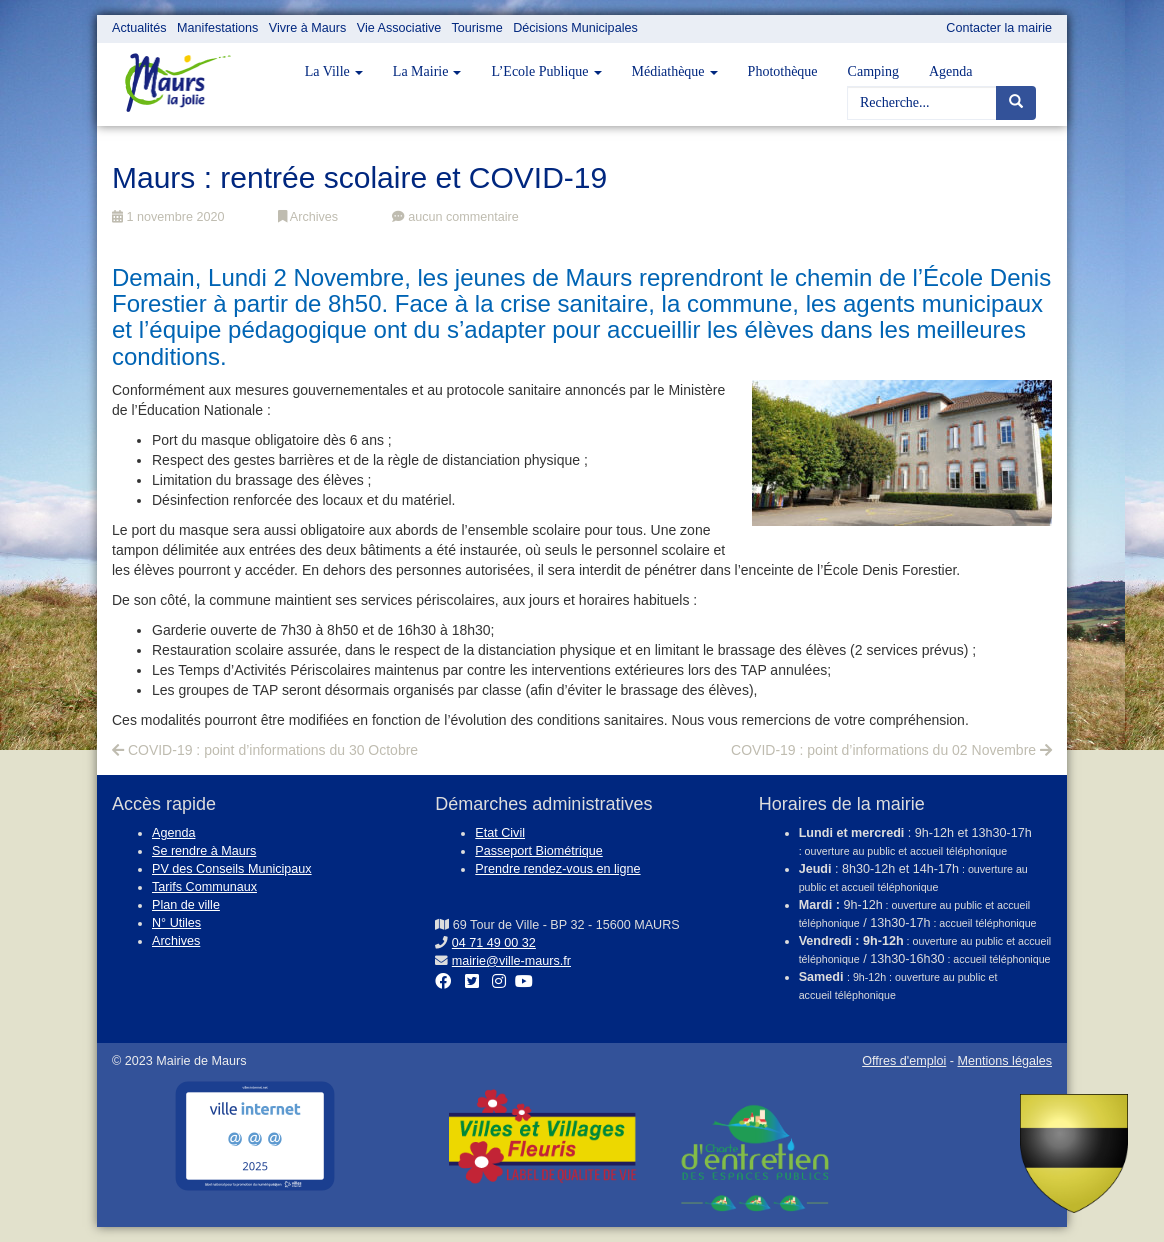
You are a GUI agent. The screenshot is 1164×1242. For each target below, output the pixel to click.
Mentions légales (1004, 1061)
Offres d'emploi (904, 1061)
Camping (873, 71)
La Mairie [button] (427, 71)
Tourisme (477, 28)
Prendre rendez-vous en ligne (557, 869)
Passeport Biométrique (538, 851)
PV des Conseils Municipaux (232, 869)
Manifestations (217, 28)
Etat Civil (500, 833)
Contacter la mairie (999, 28)
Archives (308, 217)
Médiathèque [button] (675, 71)
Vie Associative (399, 28)
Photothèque (783, 71)
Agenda (951, 71)
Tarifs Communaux (204, 887)
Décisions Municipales (575, 28)
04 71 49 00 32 (494, 943)
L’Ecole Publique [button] (546, 71)
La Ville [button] (334, 71)
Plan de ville (186, 905)
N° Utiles (176, 923)
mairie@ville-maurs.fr (511, 961)
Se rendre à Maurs (204, 851)
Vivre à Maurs (307, 28)
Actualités (139, 28)
